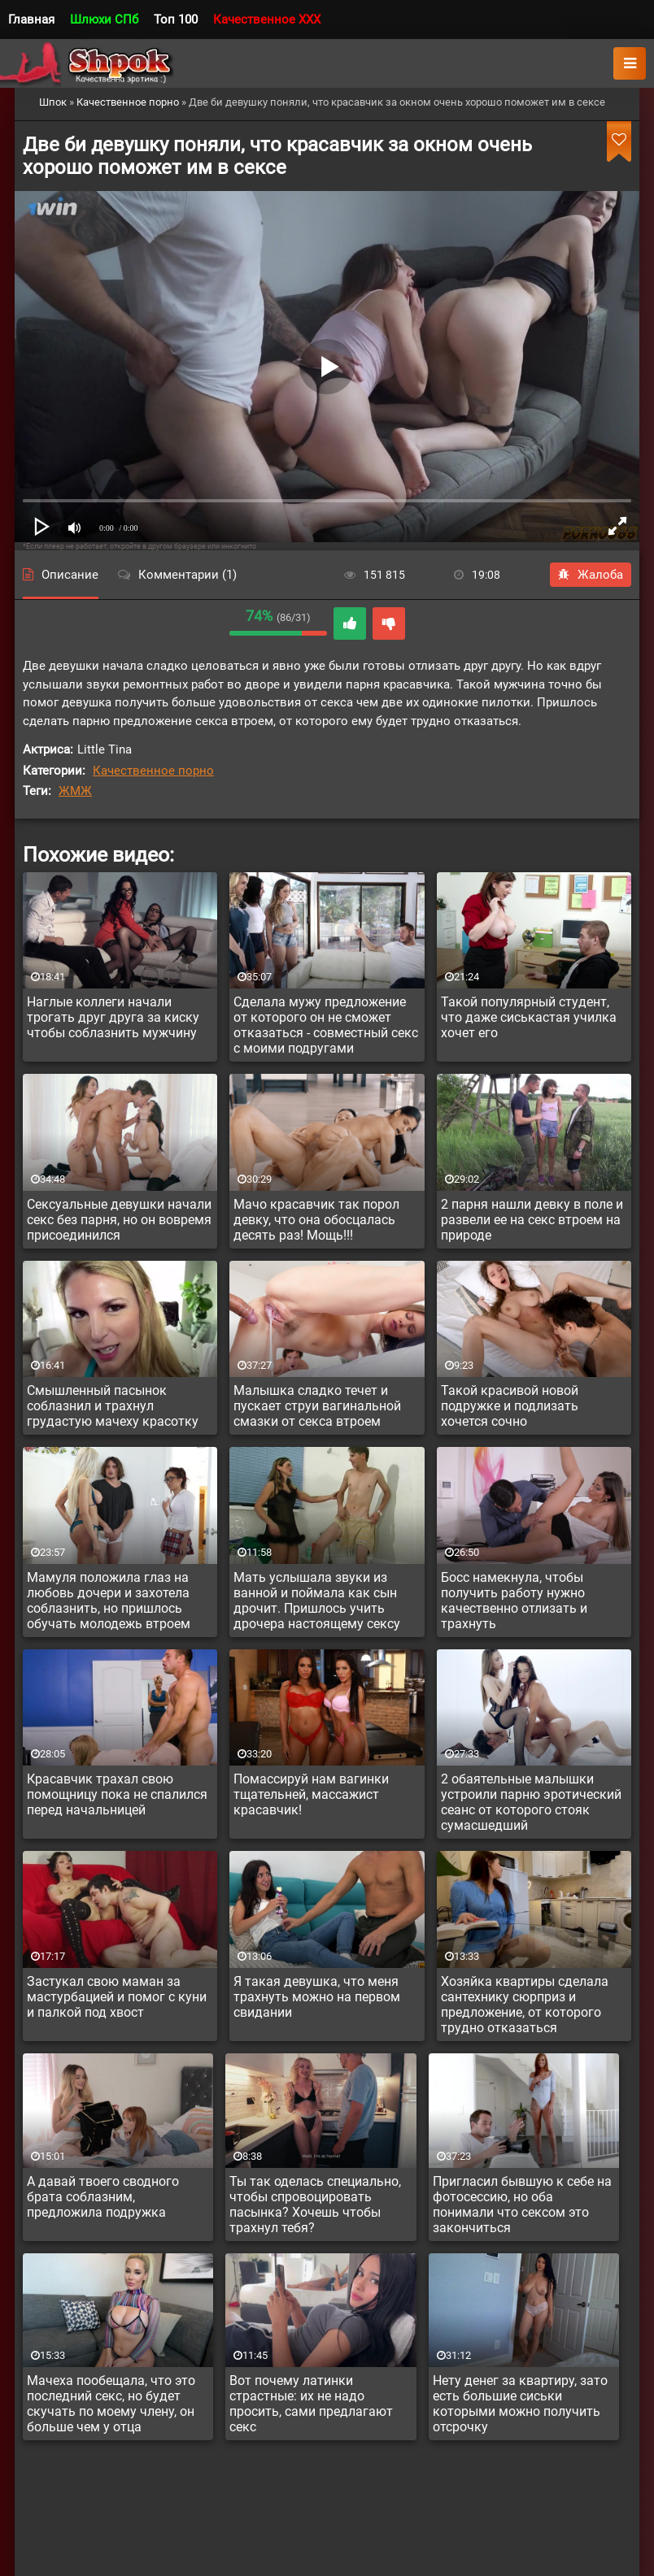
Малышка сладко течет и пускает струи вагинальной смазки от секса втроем (317, 1406)
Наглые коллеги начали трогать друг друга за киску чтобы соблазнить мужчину (113, 1017)
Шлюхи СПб (104, 19)
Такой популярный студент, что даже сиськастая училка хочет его (529, 1017)
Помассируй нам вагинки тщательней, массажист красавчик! (311, 1794)
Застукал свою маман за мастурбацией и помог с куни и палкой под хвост (117, 1997)
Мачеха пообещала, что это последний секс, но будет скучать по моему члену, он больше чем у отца (111, 2404)
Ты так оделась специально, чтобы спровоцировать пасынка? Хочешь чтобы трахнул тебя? (315, 2204)
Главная (31, 19)
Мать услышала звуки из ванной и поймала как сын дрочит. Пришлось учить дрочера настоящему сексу (316, 1600)
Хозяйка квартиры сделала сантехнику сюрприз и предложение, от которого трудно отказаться (524, 2004)
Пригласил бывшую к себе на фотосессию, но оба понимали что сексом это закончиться (522, 2204)
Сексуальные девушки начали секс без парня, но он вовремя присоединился (119, 1220)
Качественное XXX (266, 19)
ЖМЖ (75, 791)
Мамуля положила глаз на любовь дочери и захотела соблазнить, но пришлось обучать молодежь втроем (108, 1600)
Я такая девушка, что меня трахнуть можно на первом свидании (316, 1997)
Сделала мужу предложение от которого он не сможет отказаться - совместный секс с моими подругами (325, 1025)
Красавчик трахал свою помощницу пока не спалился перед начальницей (117, 1794)
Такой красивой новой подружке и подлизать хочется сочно (509, 1406)
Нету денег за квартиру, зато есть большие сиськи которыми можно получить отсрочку (520, 2404)
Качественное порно (153, 770)
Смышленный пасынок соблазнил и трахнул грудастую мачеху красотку (112, 1406)
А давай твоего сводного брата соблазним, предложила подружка (103, 2197)
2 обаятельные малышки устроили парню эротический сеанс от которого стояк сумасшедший (531, 1802)
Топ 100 (176, 19)
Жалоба (590, 574)
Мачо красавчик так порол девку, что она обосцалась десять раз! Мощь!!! (316, 1220)
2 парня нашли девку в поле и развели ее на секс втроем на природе (532, 1220)
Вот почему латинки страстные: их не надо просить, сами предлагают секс (311, 2404)
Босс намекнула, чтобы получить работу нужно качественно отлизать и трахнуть (514, 1600)
